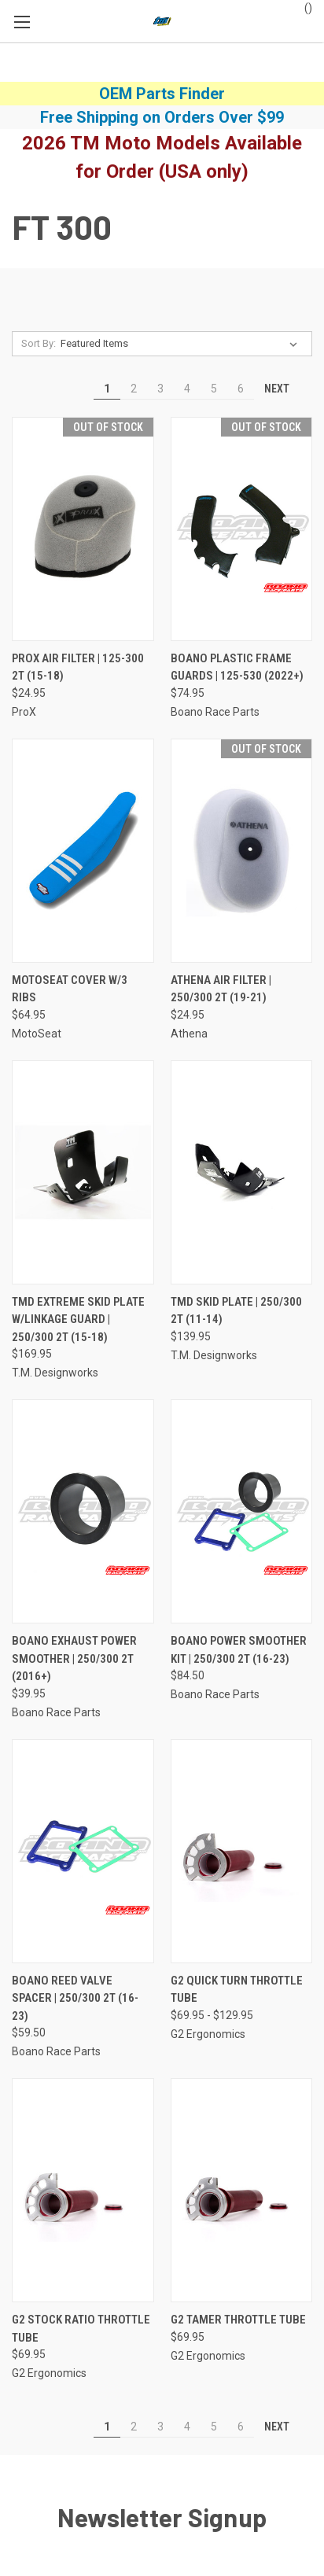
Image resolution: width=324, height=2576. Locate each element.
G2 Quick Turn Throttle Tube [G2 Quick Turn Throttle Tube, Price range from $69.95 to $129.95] (237, 1989)
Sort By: (38, 343)
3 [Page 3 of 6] (160, 388)
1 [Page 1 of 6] (107, 388)
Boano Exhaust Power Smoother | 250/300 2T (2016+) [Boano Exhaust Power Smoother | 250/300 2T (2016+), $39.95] (74, 1658)
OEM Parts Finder (162, 93)
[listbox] (182, 344)
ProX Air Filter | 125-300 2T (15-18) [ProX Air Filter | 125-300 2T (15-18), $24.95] (78, 667)
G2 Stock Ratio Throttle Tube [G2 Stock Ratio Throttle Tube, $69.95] (81, 2329)
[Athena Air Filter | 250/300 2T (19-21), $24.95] (242, 851)
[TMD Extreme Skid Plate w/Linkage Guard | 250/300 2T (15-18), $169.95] (83, 1172)
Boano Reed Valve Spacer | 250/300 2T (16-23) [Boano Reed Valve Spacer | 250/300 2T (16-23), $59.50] (75, 1998)
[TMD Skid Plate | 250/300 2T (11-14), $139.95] (242, 1172)
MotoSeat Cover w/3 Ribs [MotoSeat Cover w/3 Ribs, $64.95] (69, 989)
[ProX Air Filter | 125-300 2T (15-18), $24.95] (83, 529)
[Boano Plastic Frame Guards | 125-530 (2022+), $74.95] (242, 529)
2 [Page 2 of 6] (134, 388)
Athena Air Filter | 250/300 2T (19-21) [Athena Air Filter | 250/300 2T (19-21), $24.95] (221, 989)
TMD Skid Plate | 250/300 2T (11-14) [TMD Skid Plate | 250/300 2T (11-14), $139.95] (236, 1311)
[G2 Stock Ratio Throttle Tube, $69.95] (83, 2190)
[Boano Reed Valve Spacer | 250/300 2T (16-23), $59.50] (83, 1851)
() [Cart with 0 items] (300, 7)
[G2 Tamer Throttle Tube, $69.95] (242, 2190)
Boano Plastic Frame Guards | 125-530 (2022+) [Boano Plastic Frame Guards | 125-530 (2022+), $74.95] (237, 667)
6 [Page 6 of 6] (240, 388)
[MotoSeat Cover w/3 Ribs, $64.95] (83, 851)
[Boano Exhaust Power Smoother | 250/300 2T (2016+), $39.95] (83, 1511)
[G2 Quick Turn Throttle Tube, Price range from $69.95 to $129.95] (242, 1851)
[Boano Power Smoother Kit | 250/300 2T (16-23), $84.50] (242, 1511)
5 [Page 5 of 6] (214, 388)
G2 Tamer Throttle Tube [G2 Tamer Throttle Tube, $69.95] (238, 2320)
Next (284, 388)
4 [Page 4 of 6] (187, 388)
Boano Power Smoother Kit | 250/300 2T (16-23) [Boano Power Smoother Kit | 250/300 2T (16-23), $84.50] (239, 1650)
